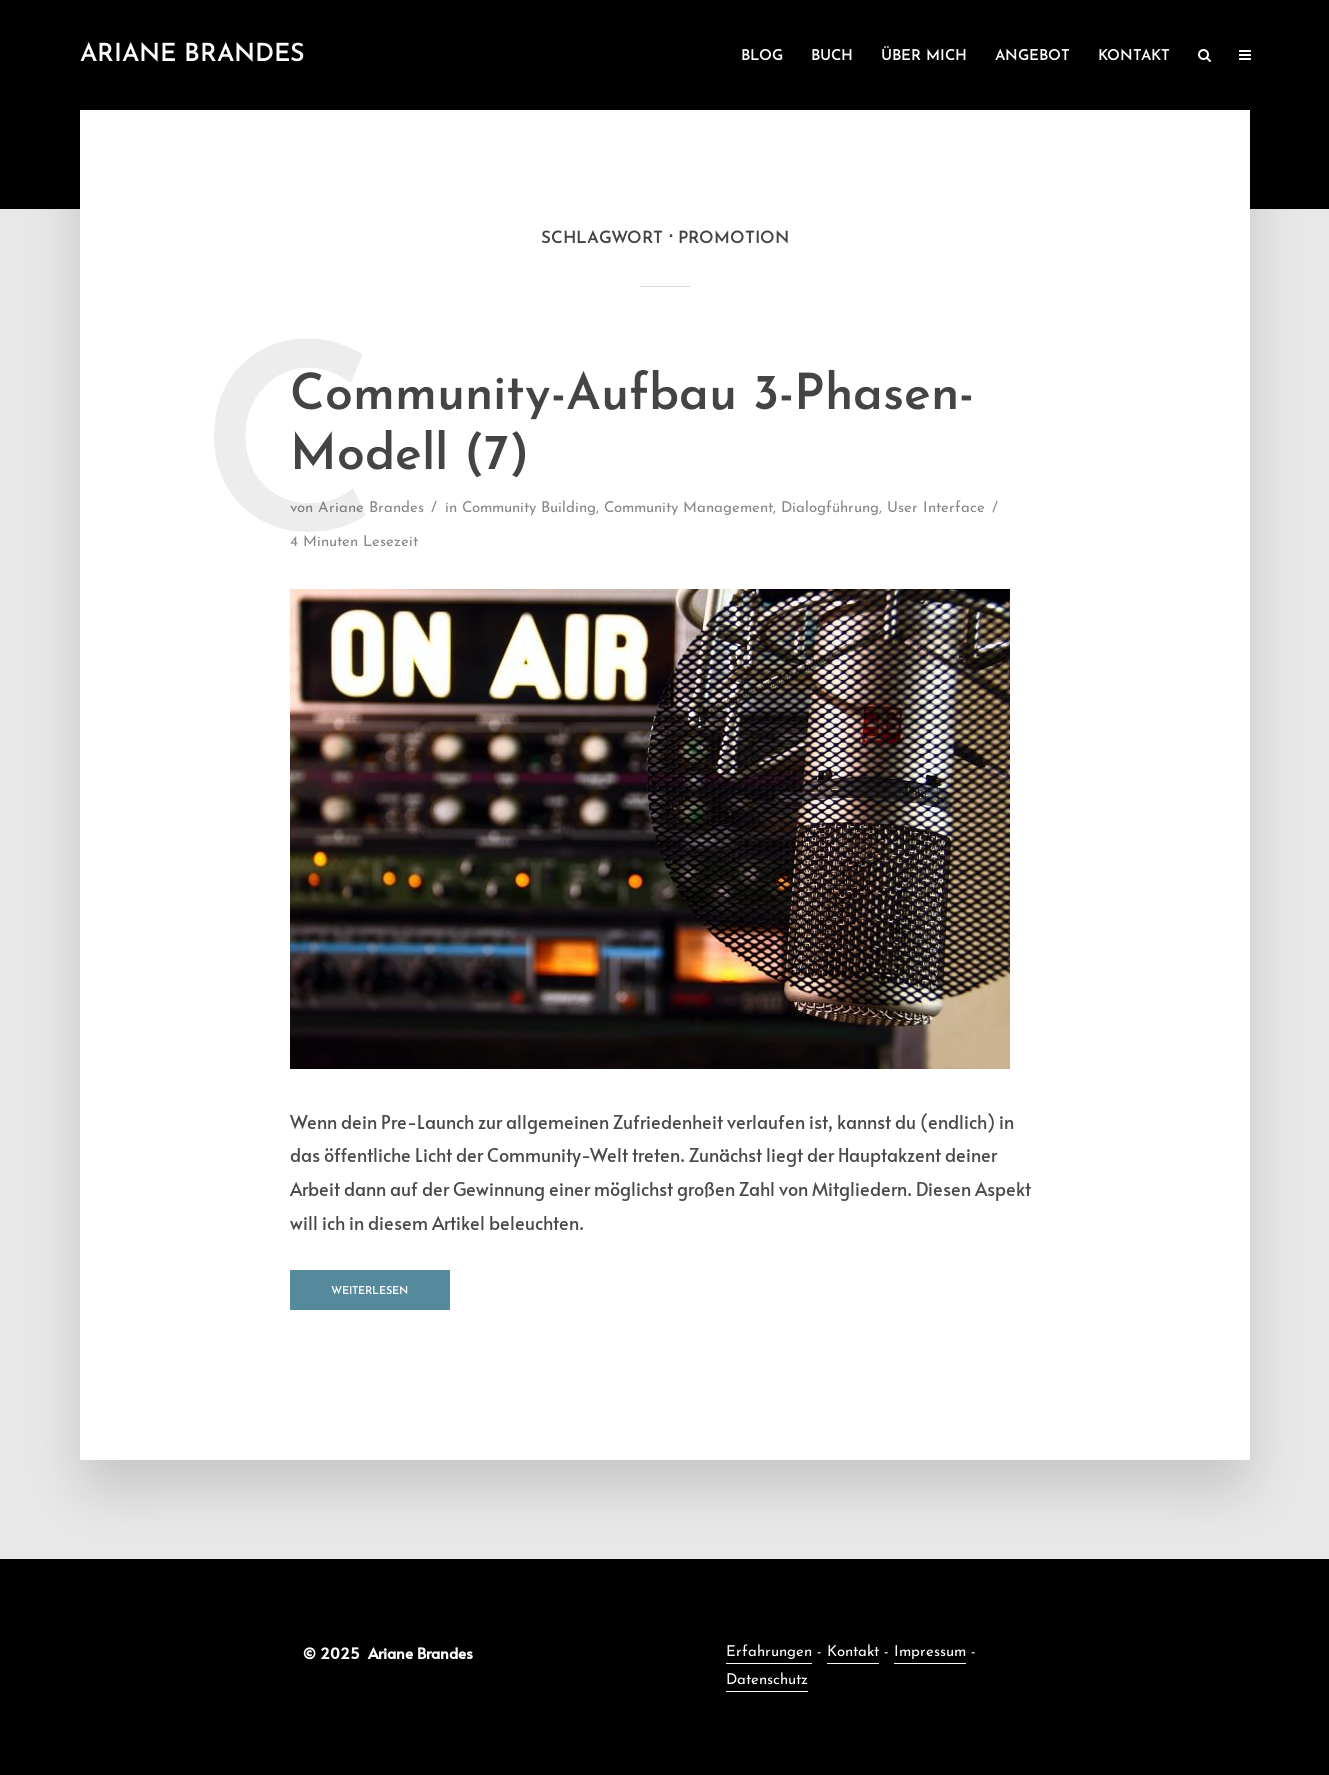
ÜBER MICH (924, 56)
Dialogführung (830, 508)
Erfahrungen (769, 1652)
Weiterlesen (369, 1291)
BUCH (832, 56)
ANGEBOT (1032, 56)
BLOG (762, 56)
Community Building (529, 508)
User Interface (936, 508)
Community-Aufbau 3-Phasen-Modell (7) (632, 426)
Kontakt (853, 1652)
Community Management (688, 508)
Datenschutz (767, 1680)
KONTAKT (1134, 56)
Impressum (930, 1652)
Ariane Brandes (192, 54)
